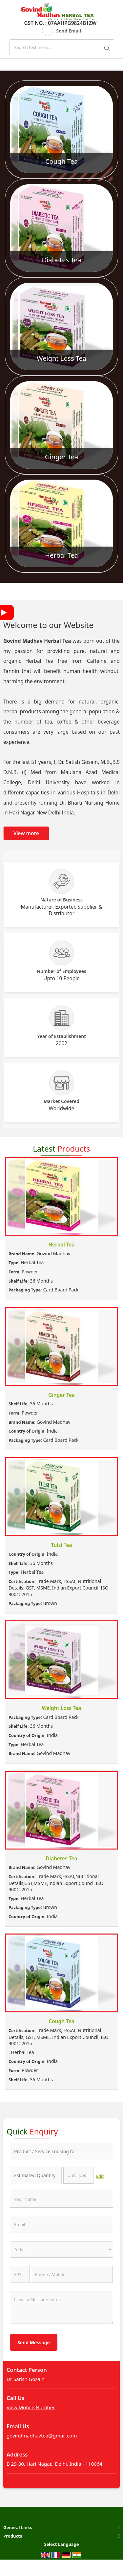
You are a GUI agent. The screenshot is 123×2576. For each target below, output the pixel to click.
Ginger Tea (61, 456)
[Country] (61, 2249)
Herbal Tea (61, 555)
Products (12, 2536)
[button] (31, 2407)
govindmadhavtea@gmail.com (42, 2435)
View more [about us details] (26, 833)
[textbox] (78, 2175)
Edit (100, 2176)
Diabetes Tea (61, 259)
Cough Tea (61, 161)
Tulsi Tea (61, 1545)
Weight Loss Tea (61, 358)
